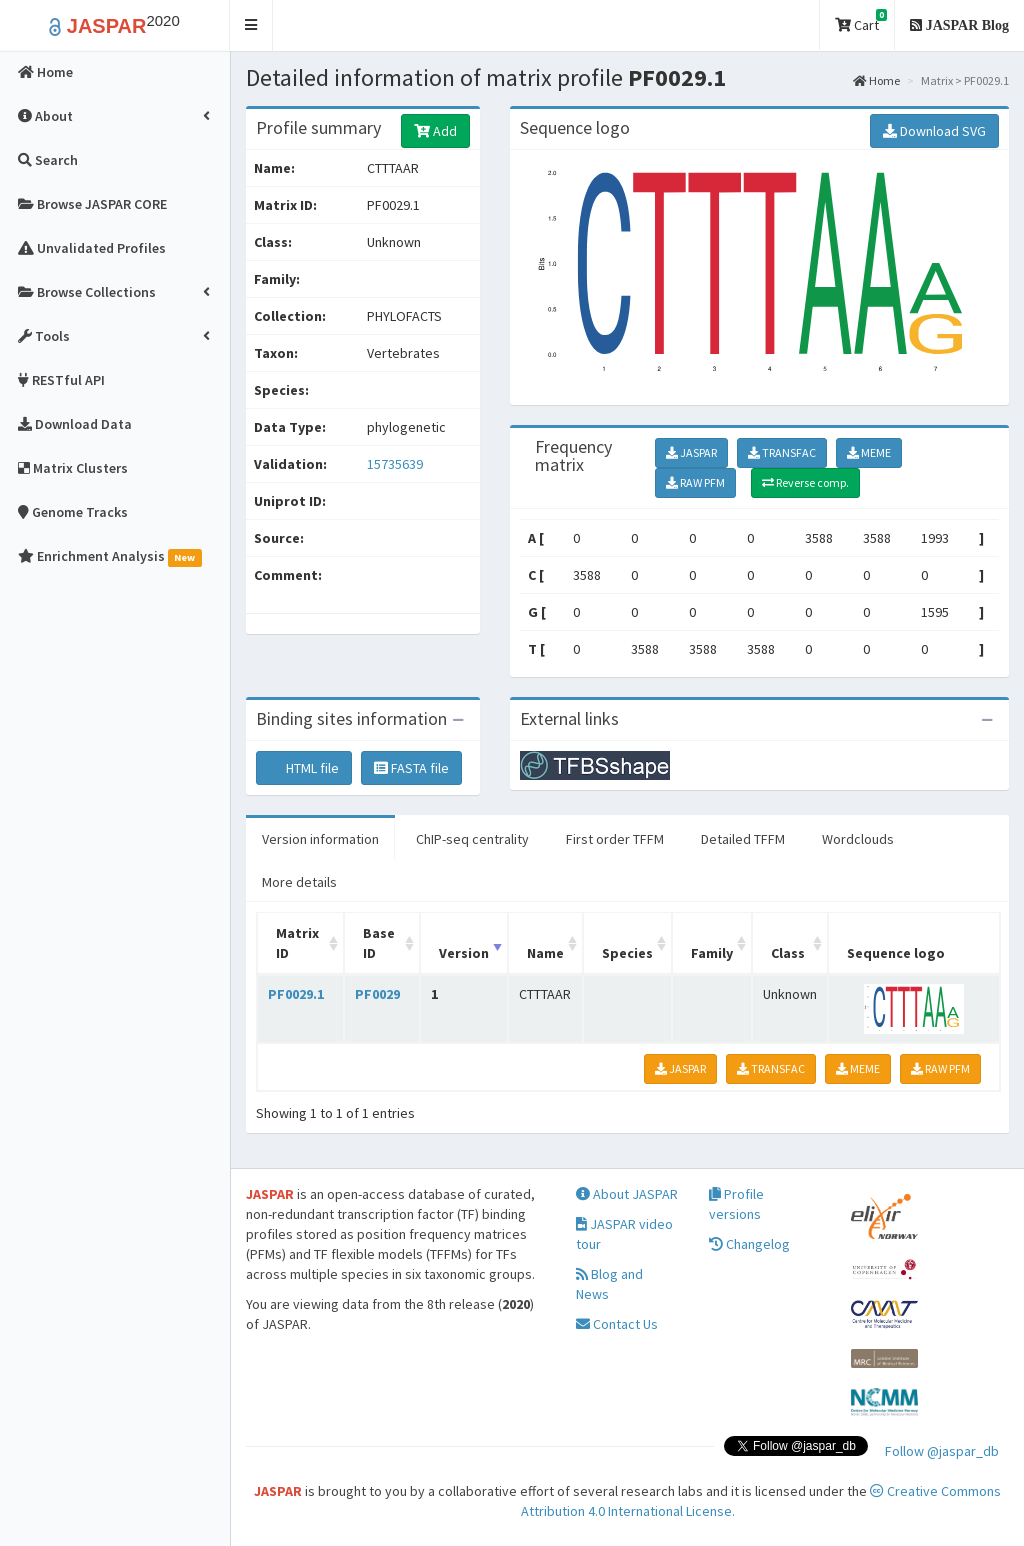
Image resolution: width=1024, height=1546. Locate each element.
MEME (869, 452)
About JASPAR (627, 1194)
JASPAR (691, 452)
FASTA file (411, 768)
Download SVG (934, 131)
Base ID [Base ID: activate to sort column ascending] (379, 943)
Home (876, 80)
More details (299, 882)
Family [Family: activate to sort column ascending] (712, 953)
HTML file (304, 768)
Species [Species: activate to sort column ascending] (627, 953)
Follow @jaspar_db (942, 1451)
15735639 (395, 464)
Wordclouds (858, 839)
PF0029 (377, 994)
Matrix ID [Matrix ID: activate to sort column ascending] (297, 943)
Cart (861, 21)
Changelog (749, 1244)
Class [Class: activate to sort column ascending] (788, 953)
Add (435, 131)
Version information (320, 839)
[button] (251, 25)
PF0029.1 (296, 994)
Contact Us (617, 1324)
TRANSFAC (782, 452)
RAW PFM (695, 482)
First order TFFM (615, 839)
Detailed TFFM (743, 839)
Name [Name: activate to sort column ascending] (545, 953)
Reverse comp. (805, 482)
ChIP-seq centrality (472, 839)
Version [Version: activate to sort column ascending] (464, 953)
